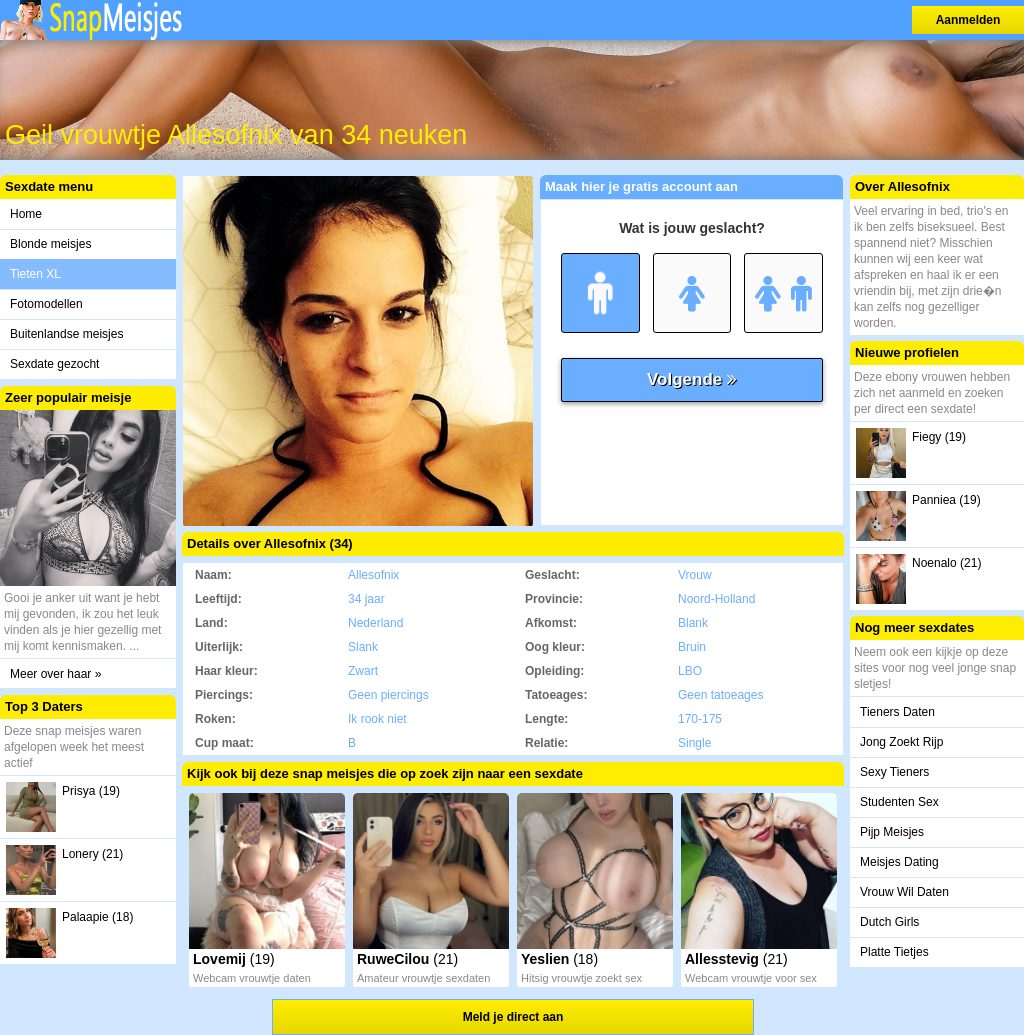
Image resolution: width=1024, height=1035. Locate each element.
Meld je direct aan (513, 1017)
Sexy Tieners (894, 772)
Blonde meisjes (50, 244)
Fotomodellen (46, 304)
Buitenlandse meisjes (66, 334)
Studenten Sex (899, 802)
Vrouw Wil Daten (904, 892)
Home (26, 214)
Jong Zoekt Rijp (901, 742)
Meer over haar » (55, 674)
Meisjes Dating (899, 862)
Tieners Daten (897, 712)
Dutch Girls (889, 922)
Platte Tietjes (894, 952)
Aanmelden (968, 20)
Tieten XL (35, 274)
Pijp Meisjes (892, 832)
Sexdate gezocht (54, 364)
